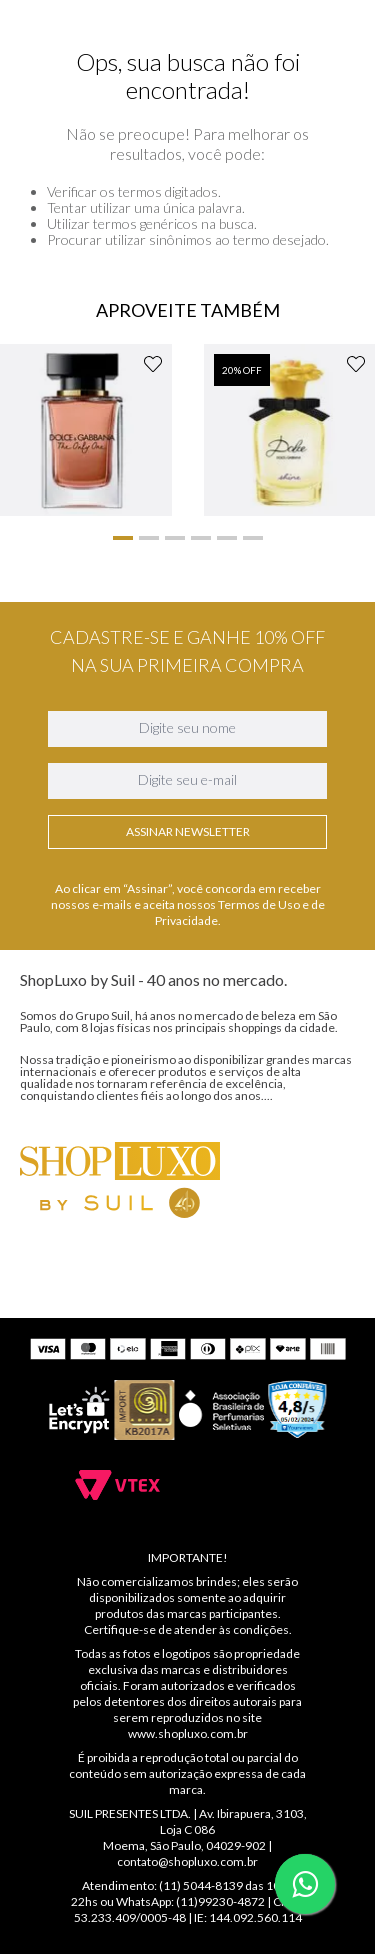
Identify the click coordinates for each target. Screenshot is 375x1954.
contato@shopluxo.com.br (187, 1861)
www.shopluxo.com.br (188, 1733)
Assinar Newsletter (188, 1109)
